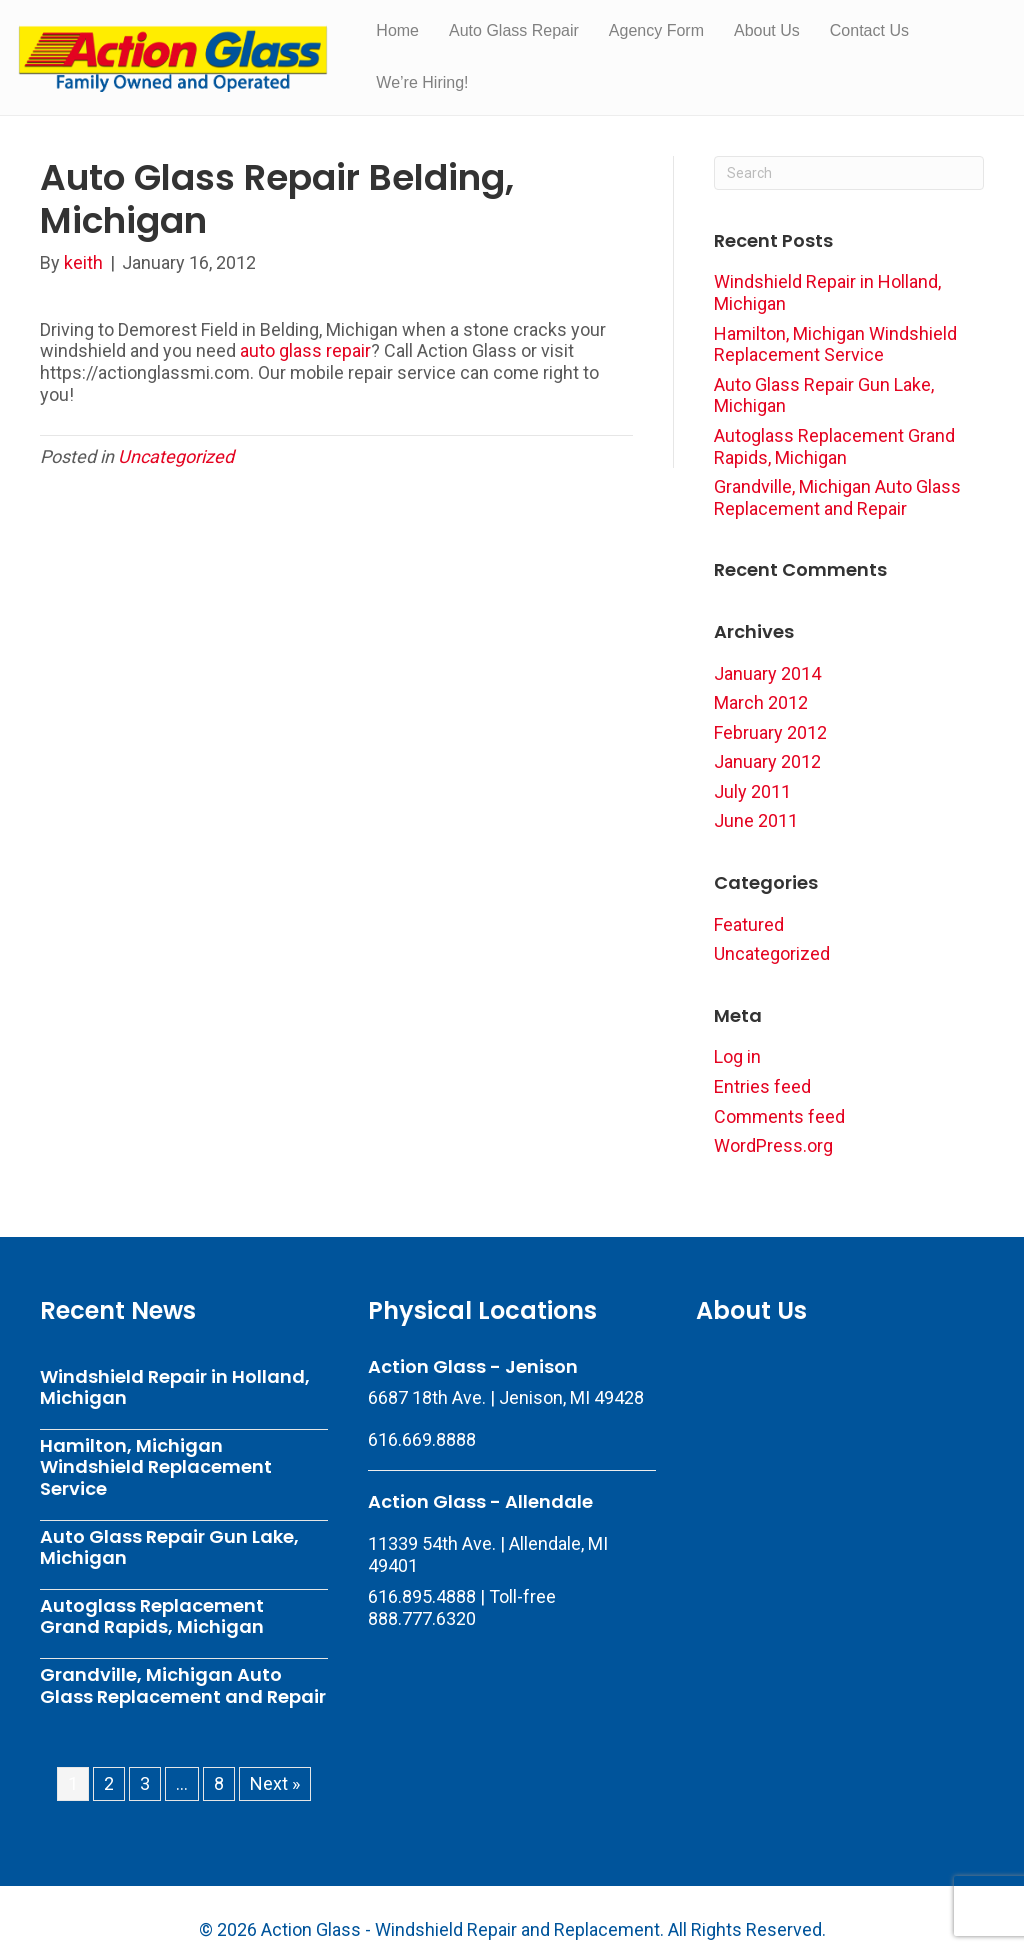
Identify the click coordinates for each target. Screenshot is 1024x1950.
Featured (749, 924)
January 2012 (767, 761)
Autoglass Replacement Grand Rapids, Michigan (834, 446)
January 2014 (767, 673)
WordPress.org (773, 1145)
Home (397, 30)
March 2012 (761, 702)
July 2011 (752, 791)
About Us (767, 30)
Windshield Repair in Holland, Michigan (175, 1387)
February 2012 (770, 732)
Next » (275, 1783)
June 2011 (756, 820)
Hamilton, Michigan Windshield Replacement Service (835, 344)
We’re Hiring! (422, 82)
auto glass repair (305, 350)
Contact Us (869, 30)
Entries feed (762, 1086)
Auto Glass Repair (514, 30)
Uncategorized (176, 456)
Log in (737, 1056)
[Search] (849, 173)
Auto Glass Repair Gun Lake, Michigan (169, 1547)
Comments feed (779, 1116)
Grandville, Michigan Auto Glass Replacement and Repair (837, 497)
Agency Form (656, 30)
